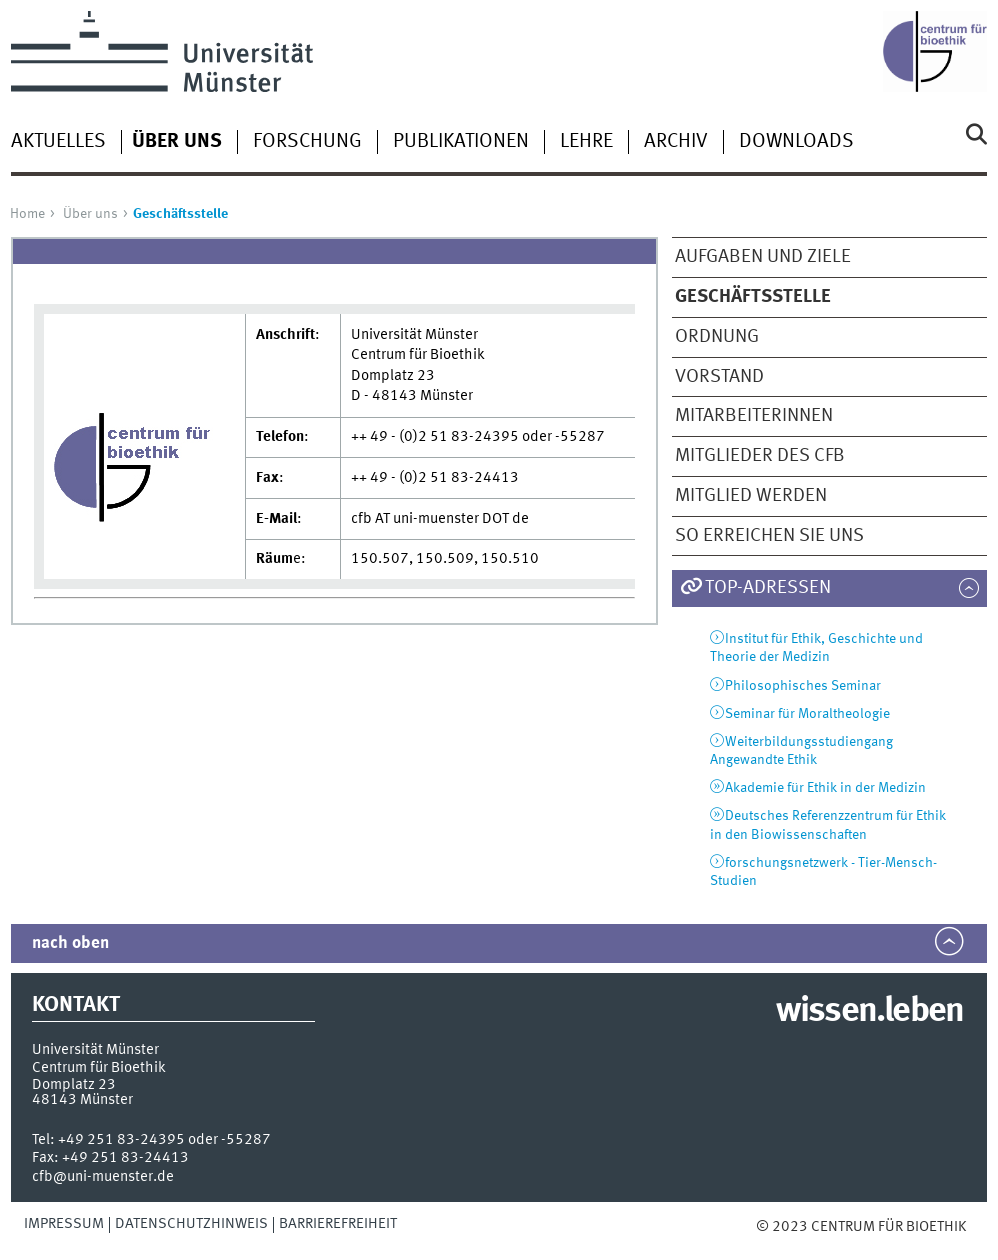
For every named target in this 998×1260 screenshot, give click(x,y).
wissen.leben (869, 1012)
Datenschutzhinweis (191, 1224)
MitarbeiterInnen (754, 416)
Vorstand (719, 377)
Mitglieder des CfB (760, 456)
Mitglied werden (751, 496)
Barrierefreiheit (338, 1224)
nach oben (70, 943)
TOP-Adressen (768, 588)
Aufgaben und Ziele (763, 257)
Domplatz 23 (74, 1085)
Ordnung (717, 337)
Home (27, 214)
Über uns (90, 214)
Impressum (64, 1224)
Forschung (307, 142)
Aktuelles (58, 142)
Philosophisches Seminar (803, 686)
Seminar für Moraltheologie (807, 714)
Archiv (676, 142)
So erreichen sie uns (769, 536)
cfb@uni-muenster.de (103, 1177)
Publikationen (461, 142)
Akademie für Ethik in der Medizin (825, 788)
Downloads (796, 142)
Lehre (586, 142)
